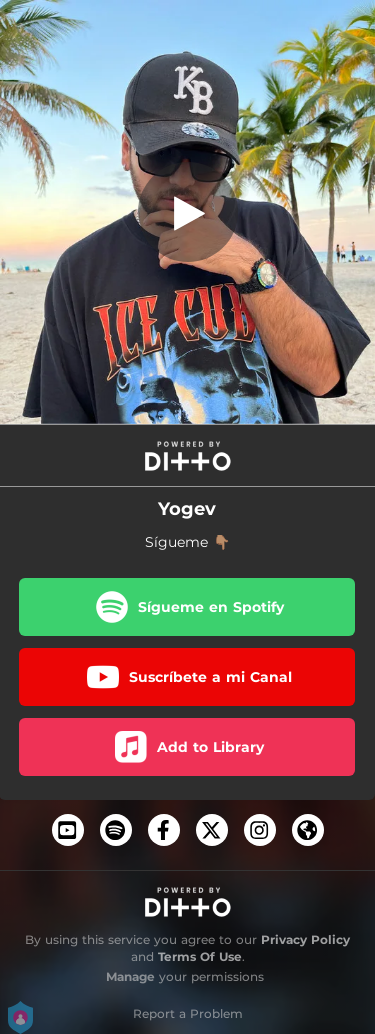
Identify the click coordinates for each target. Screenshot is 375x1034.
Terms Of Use (200, 956)
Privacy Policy (305, 939)
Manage (130, 976)
